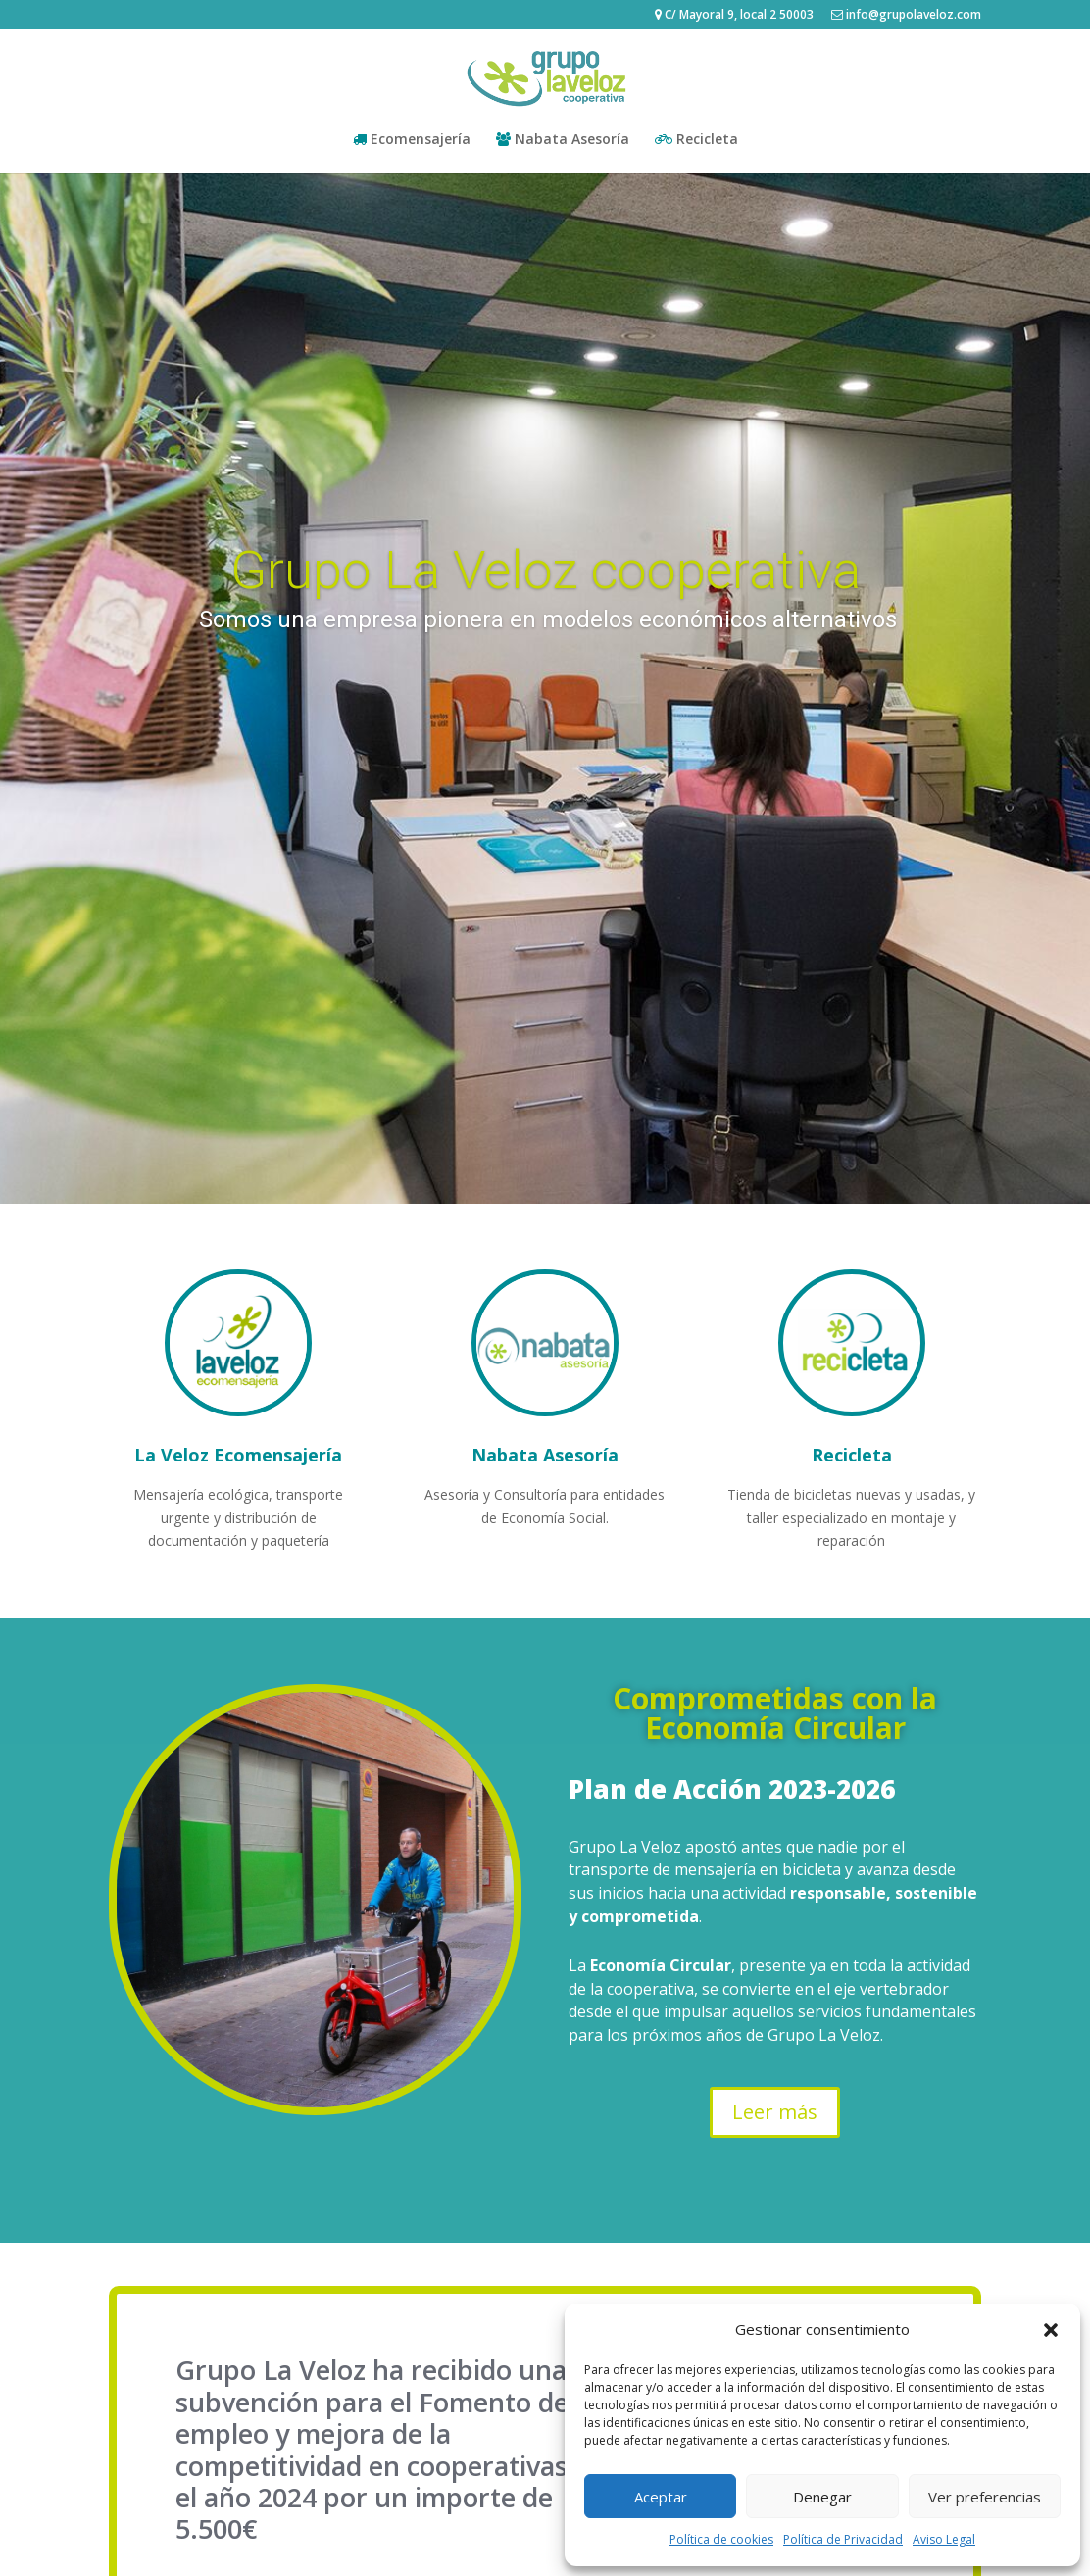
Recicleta (696, 140)
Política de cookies (721, 2539)
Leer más (775, 2112)
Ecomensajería (412, 140)
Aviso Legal (944, 2539)
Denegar (822, 2496)
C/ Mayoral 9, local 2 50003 (734, 16)
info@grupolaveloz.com (906, 16)
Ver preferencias (984, 2496)
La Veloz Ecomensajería (238, 1454)
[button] (1051, 2330)
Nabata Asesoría (562, 140)
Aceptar (660, 2496)
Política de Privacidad (843, 2539)
